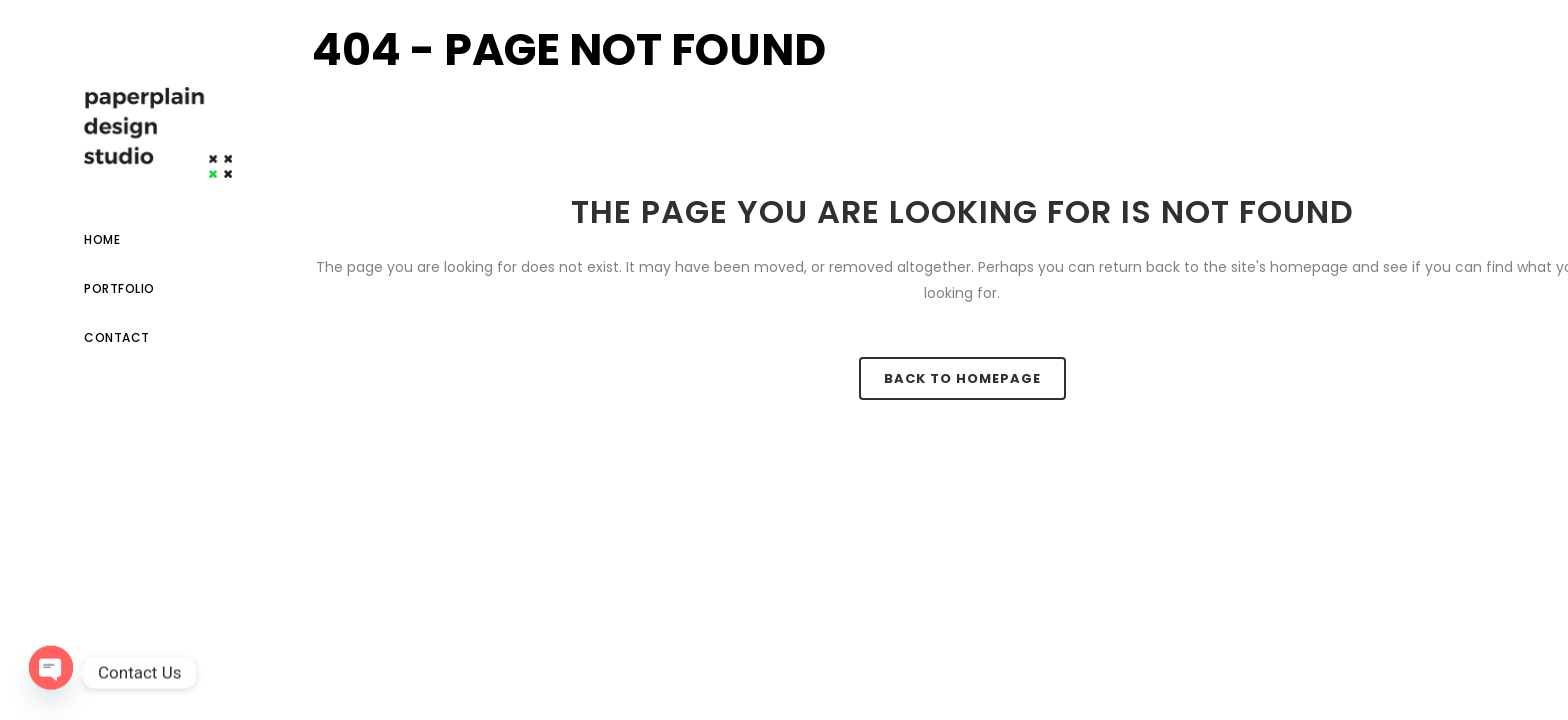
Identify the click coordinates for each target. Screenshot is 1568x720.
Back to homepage (962, 378)
